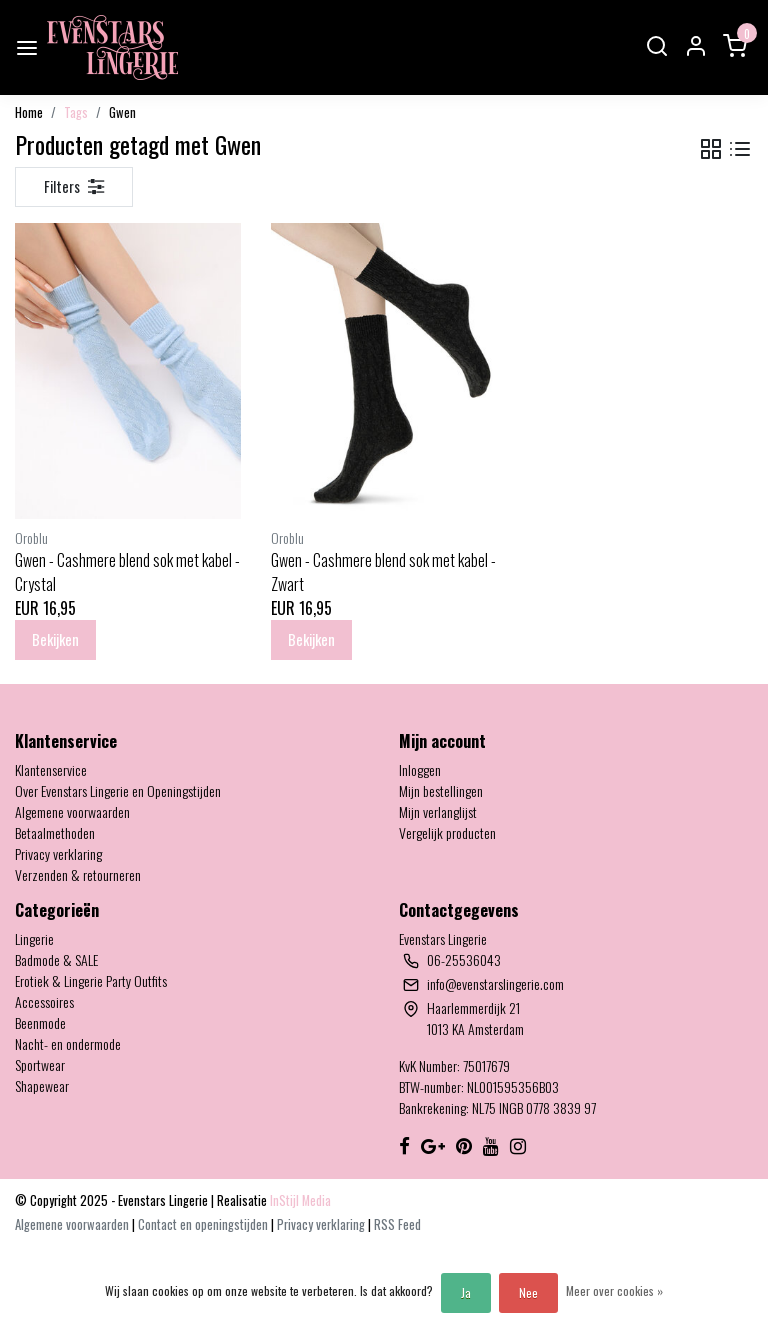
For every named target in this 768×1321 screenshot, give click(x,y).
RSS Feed (397, 1224)
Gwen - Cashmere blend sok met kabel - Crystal (127, 572)
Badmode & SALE (56, 959)
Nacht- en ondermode (68, 1043)
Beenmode (40, 1022)
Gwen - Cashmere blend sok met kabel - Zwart (383, 572)
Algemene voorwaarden (72, 811)
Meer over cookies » (614, 1290)
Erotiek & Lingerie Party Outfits (91, 980)
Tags (76, 112)
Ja (466, 1292)
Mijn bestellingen (441, 790)
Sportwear (40, 1064)
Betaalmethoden (55, 832)
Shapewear (42, 1085)
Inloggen (420, 769)
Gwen (122, 112)
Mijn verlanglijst (438, 811)
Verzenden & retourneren (78, 874)
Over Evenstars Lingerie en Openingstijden (118, 790)
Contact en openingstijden (204, 1224)
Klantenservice (51, 769)
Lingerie (34, 938)
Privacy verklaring (58, 853)
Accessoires (44, 1001)
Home (29, 112)
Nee (528, 1292)
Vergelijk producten (447, 832)
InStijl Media (299, 1200)
